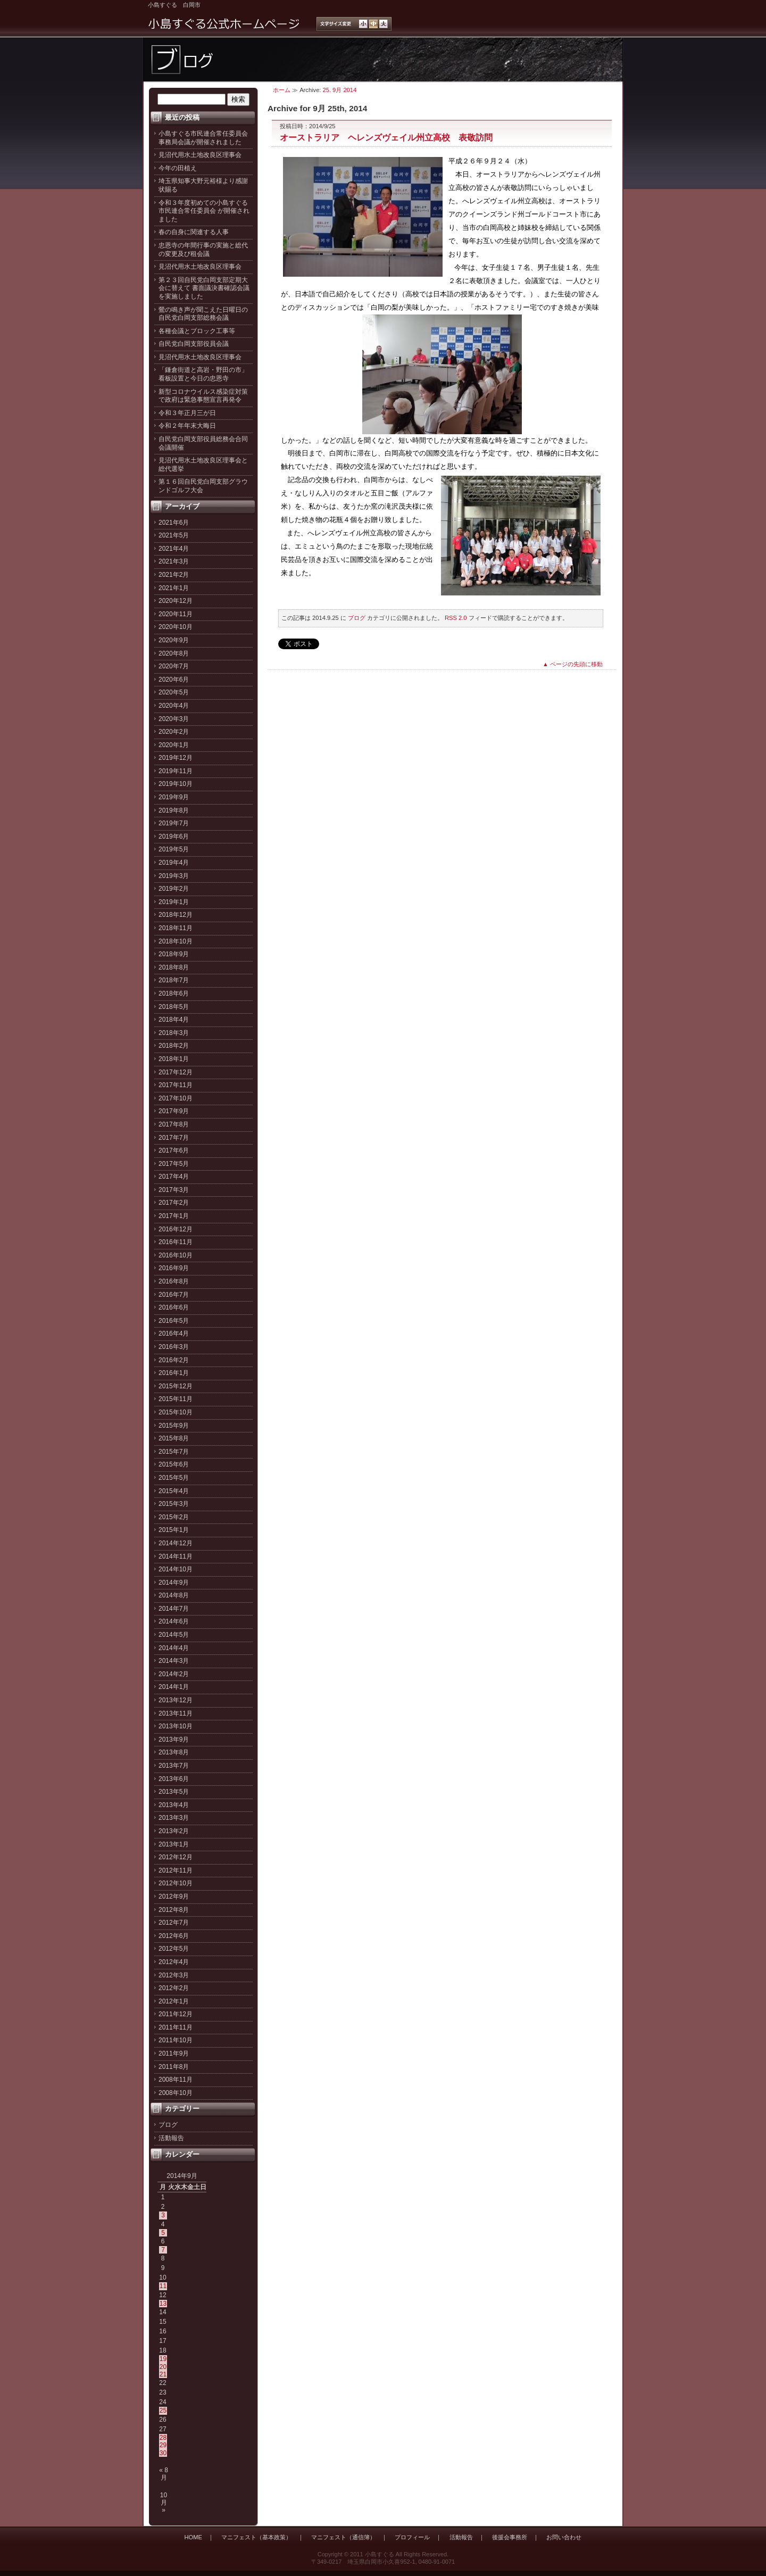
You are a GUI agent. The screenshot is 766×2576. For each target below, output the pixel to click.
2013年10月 (176, 1726)
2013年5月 (174, 1791)
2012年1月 (174, 2001)
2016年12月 (176, 1229)
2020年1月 (174, 745)
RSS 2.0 (456, 618)
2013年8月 (174, 1752)
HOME (193, 2537)
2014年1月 (174, 1687)
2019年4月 (174, 862)
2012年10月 (176, 1883)
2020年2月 (174, 731)
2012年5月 (174, 1948)
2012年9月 (174, 1896)
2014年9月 (174, 1582)
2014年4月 (174, 1648)
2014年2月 (174, 1674)
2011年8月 (174, 2066)
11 (163, 2286)
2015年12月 (176, 1386)
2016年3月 (174, 1347)
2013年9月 (174, 1739)
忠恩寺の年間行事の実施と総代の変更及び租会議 (203, 250)
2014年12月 (176, 1543)
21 (163, 2374)
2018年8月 (174, 967)
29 (163, 2445)
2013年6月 (174, 1779)
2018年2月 (174, 1045)
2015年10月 (176, 1412)
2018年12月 (176, 914)
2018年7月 (174, 980)
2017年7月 (174, 1137)
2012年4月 (174, 1962)
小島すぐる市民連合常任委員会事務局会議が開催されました (203, 138)
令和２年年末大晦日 (187, 425)
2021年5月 (174, 535)
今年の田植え (178, 168)
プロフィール (412, 2537)
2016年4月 (174, 1333)
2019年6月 (174, 836)
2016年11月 (176, 1242)
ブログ (168, 2124)
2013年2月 (174, 1831)
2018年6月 (174, 993)
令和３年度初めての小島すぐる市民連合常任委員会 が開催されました (204, 211)
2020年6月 (174, 679)
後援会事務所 (509, 2537)
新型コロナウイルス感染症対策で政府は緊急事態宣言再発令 (203, 396)
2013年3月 (174, 1817)
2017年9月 (174, 1111)
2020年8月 (174, 653)
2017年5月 (174, 1163)
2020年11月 (176, 614)
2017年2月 (174, 1202)
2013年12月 (176, 1700)
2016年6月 (174, 1307)
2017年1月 (174, 1216)
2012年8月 (174, 1910)
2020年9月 (174, 640)
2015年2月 (174, 1517)
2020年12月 (176, 600)
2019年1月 (174, 902)
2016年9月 (174, 1268)
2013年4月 (174, 1805)
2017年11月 (176, 1085)
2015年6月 (174, 1464)
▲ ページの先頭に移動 (573, 664)
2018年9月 (174, 954)
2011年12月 (176, 2014)
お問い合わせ (563, 2537)
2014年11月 (176, 1556)
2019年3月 (174, 876)
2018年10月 (176, 941)
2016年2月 (174, 1360)
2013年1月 (174, 1844)
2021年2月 (174, 574)
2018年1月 (174, 1059)
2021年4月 (174, 548)
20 (163, 2367)
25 (163, 2410)
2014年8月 (174, 1595)
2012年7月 (174, 1922)
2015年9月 (174, 1425)
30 (163, 2453)
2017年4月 (174, 1176)
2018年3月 (174, 1033)
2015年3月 (174, 1504)
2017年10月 (176, 1098)
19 (163, 2359)
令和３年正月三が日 (187, 413)
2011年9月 (174, 2053)
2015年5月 (174, 1477)
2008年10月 (176, 2093)
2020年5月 (174, 692)
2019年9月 (174, 797)
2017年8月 (174, 1124)
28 (163, 2437)
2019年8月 (174, 810)
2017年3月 (174, 1190)
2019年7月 (174, 823)
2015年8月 (174, 1438)
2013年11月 (176, 1713)
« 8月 (163, 2473)
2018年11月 (176, 928)
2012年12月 (176, 1857)
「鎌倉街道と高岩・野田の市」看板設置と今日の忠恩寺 (203, 374)
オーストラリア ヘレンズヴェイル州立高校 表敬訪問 (386, 137)
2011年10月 (176, 2040)
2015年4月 (174, 1491)
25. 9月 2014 (340, 90)
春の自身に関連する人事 (194, 232)
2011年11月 (176, 2027)
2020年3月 (174, 719)
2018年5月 (174, 1006)
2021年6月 (174, 522)
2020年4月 (174, 705)
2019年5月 (174, 849)
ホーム (281, 90)
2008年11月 (176, 2079)
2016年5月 (174, 1320)
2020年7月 (174, 666)
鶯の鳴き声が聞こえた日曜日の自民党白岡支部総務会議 (203, 314)
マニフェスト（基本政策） (256, 2537)
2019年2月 (174, 888)
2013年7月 (174, 1765)
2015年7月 (174, 1451)
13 (163, 2303)
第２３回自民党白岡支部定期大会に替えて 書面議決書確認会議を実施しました (204, 288)
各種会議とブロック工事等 (197, 331)
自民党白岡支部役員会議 (194, 343)
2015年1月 (174, 1530)
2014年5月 (174, 1634)
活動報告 (171, 2138)
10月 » (163, 2502)
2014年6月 (174, 1621)
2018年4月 (174, 1019)
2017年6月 (174, 1150)
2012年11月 (176, 1870)
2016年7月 (174, 1294)
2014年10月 (176, 1569)
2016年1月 (174, 1373)
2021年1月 (174, 588)
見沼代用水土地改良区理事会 (200, 155)
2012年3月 (174, 1975)
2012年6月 (174, 1936)
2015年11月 (176, 1399)
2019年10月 (176, 784)
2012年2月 (174, 1988)
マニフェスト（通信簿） (343, 2537)
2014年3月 (174, 1660)
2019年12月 (176, 757)
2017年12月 (176, 1072)
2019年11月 (176, 771)
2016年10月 (176, 1255)
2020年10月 (176, 627)
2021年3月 (174, 561)
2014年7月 (174, 1608)
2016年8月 (174, 1281)
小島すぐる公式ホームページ (224, 24)
